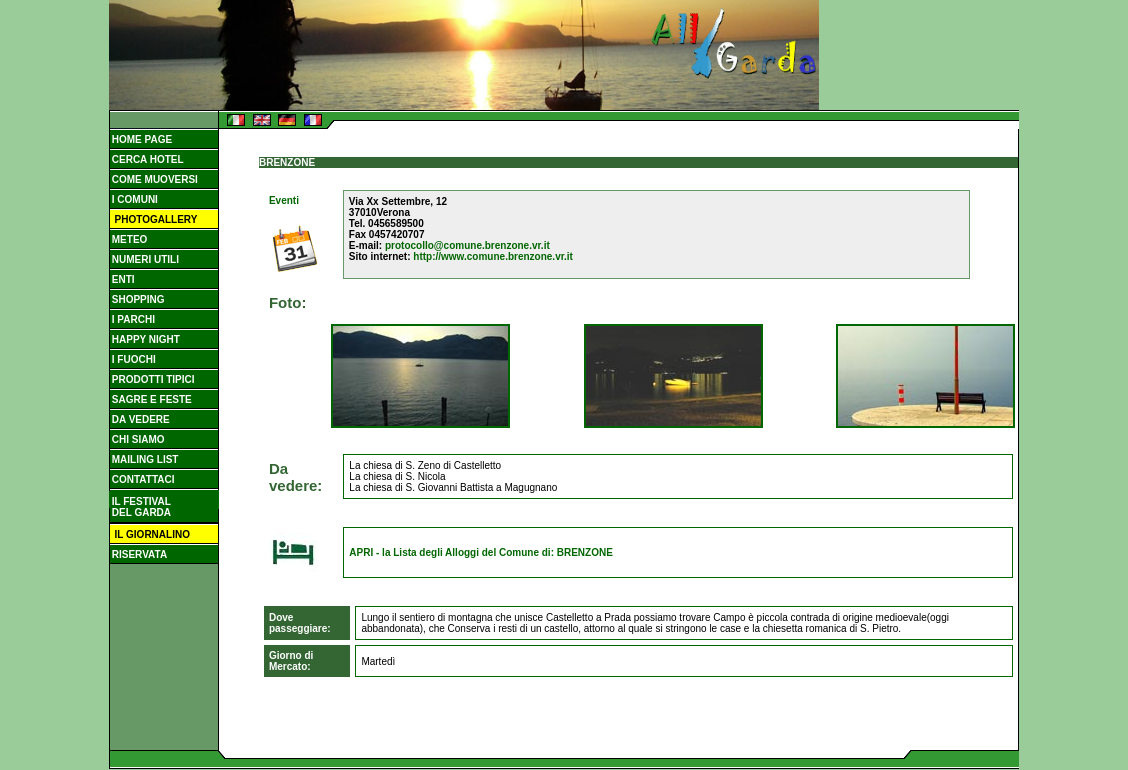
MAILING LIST (143, 459)
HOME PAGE (140, 139)
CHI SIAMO (137, 439)
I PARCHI (132, 319)
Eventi (284, 200)
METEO (128, 239)
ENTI (122, 279)
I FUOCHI (132, 359)
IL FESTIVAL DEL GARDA (140, 507)
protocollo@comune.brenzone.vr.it (467, 245)
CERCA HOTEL (146, 159)
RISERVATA (138, 554)
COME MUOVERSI (153, 179)
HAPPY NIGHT (144, 339)
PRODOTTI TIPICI (152, 379)
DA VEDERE (139, 419)
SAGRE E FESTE (150, 399)
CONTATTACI (142, 479)
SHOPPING (137, 299)
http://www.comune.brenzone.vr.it (493, 256)
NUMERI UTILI (144, 259)
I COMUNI (133, 199)
